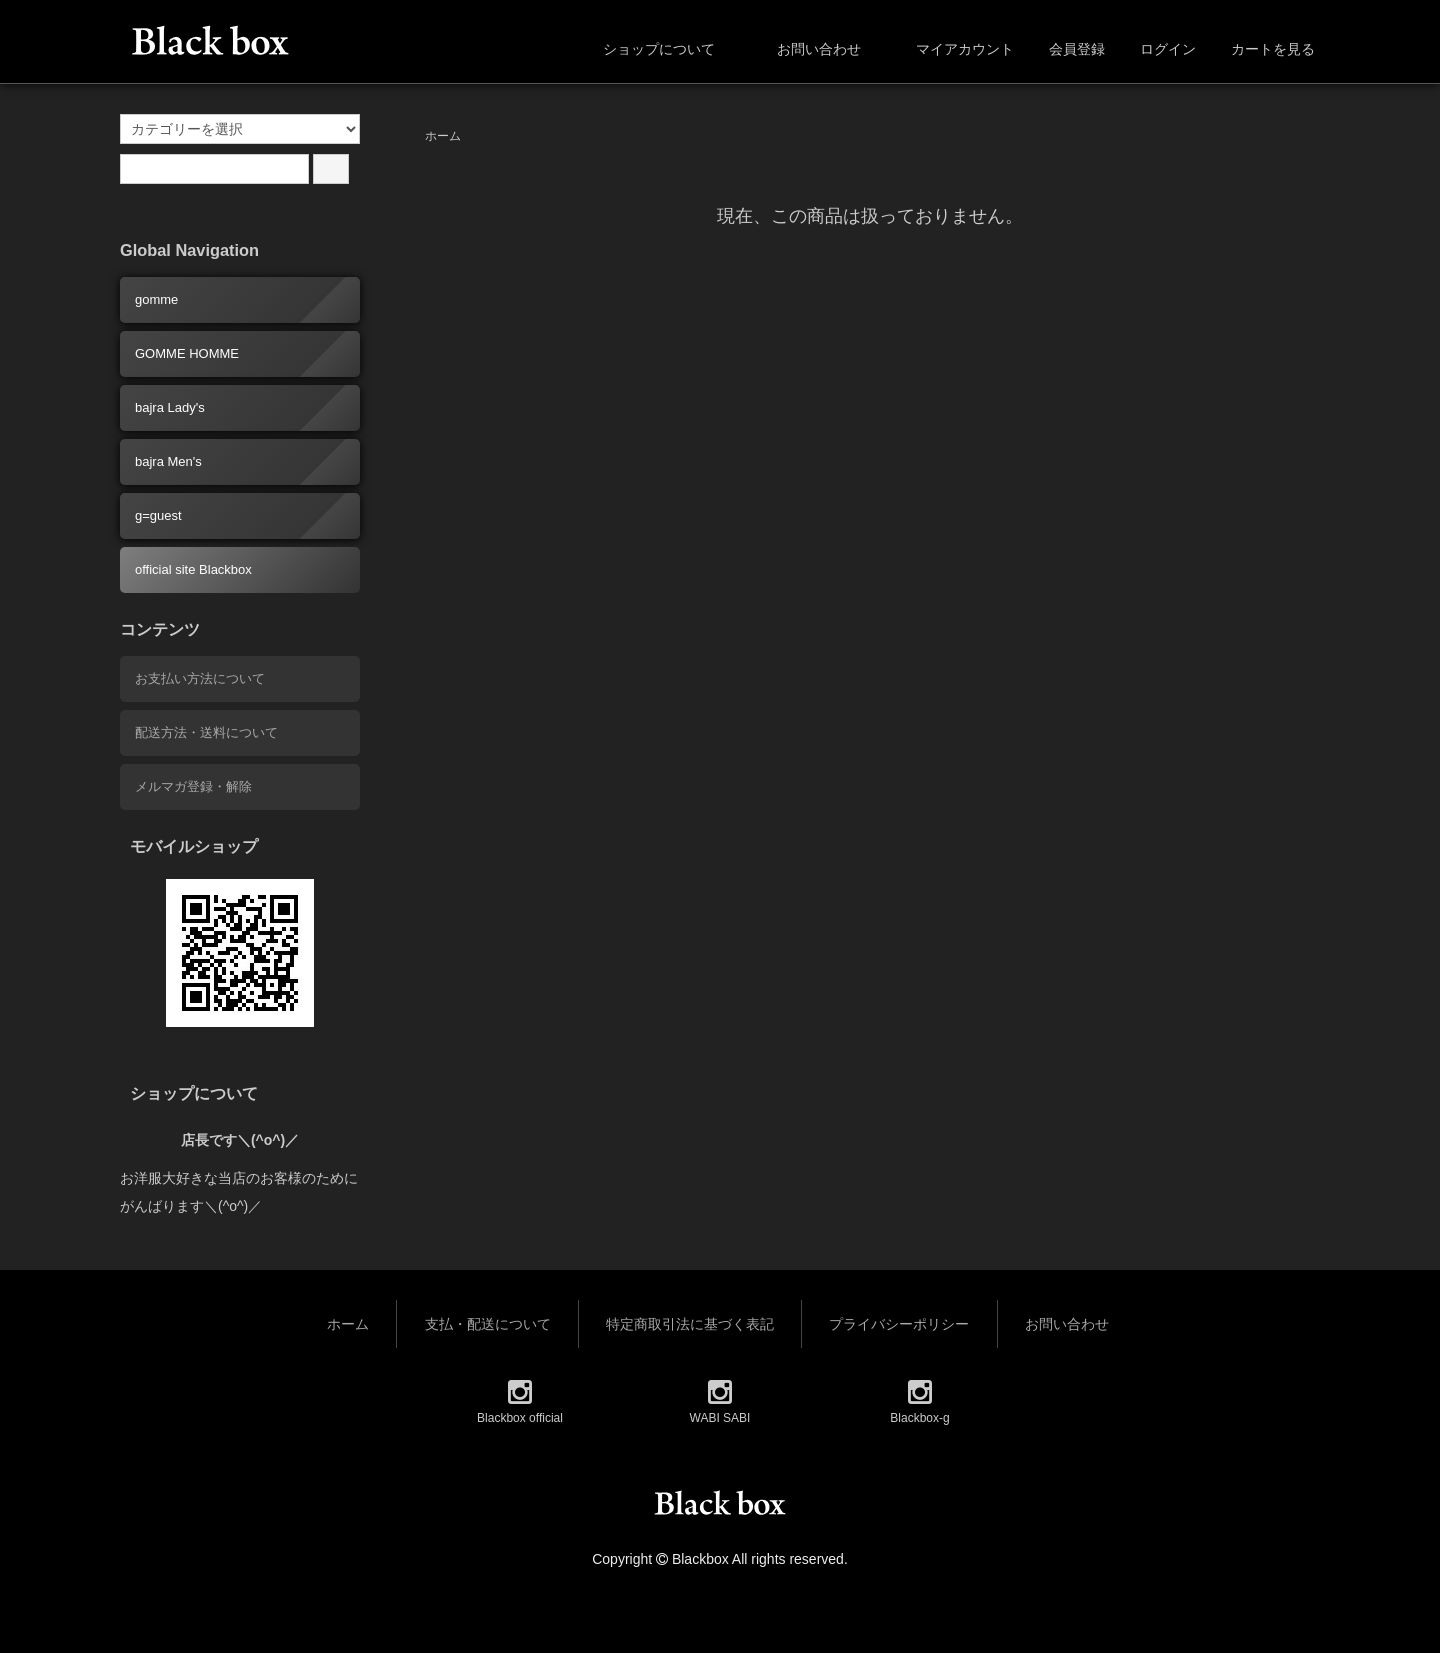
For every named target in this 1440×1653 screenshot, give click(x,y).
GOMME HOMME (187, 353)
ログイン (1157, 49)
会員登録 (1066, 49)
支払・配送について (488, 1324)
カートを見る (1262, 49)
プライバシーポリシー (899, 1324)
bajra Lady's (170, 407)
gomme (156, 299)
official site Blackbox (193, 569)
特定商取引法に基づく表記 (690, 1324)
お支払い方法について (200, 678)
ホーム (443, 136)
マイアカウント (954, 49)
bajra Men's (168, 461)
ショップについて (644, 49)
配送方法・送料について (206, 732)
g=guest (158, 515)
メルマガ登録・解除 (193, 786)
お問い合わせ (804, 49)
